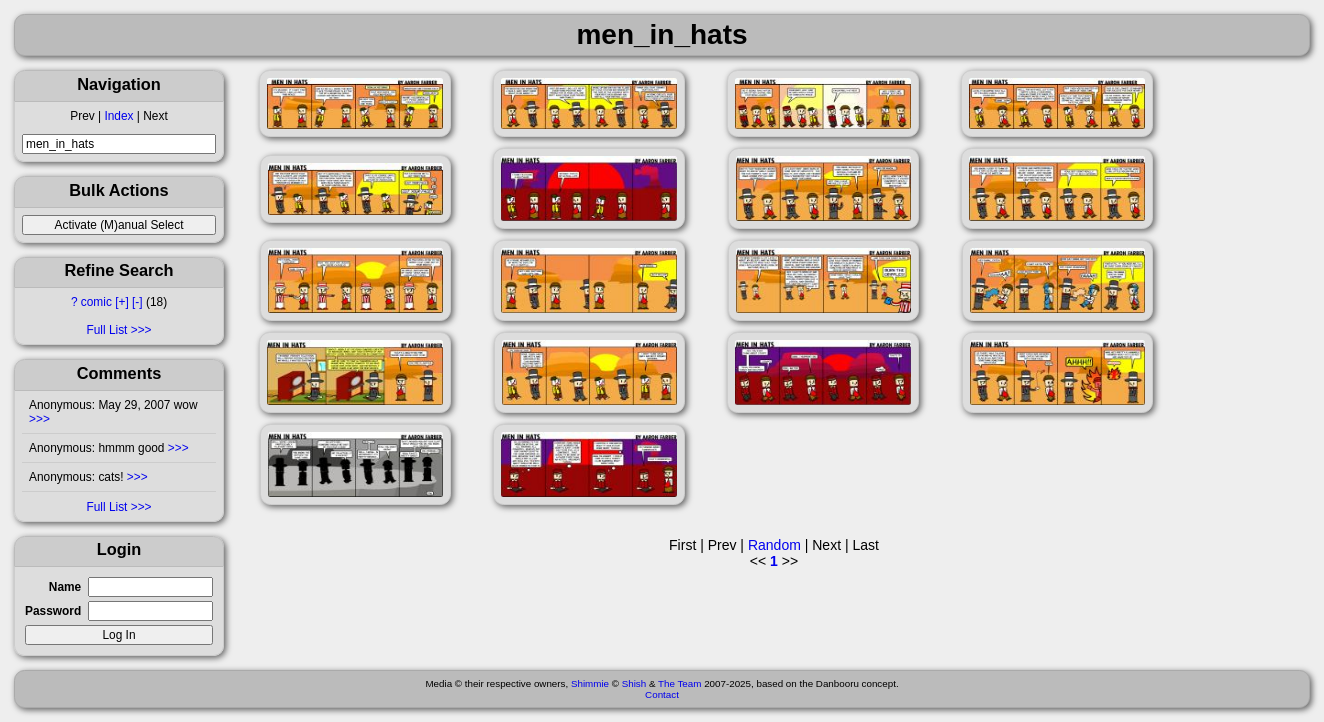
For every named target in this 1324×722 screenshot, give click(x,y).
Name (65, 587)
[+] (122, 302)
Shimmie (590, 683)
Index (118, 116)
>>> (39, 419)
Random (774, 545)
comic (96, 302)
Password (53, 611)
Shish (634, 683)
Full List (106, 330)
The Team (679, 683)
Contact (662, 694)
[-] (137, 302)
